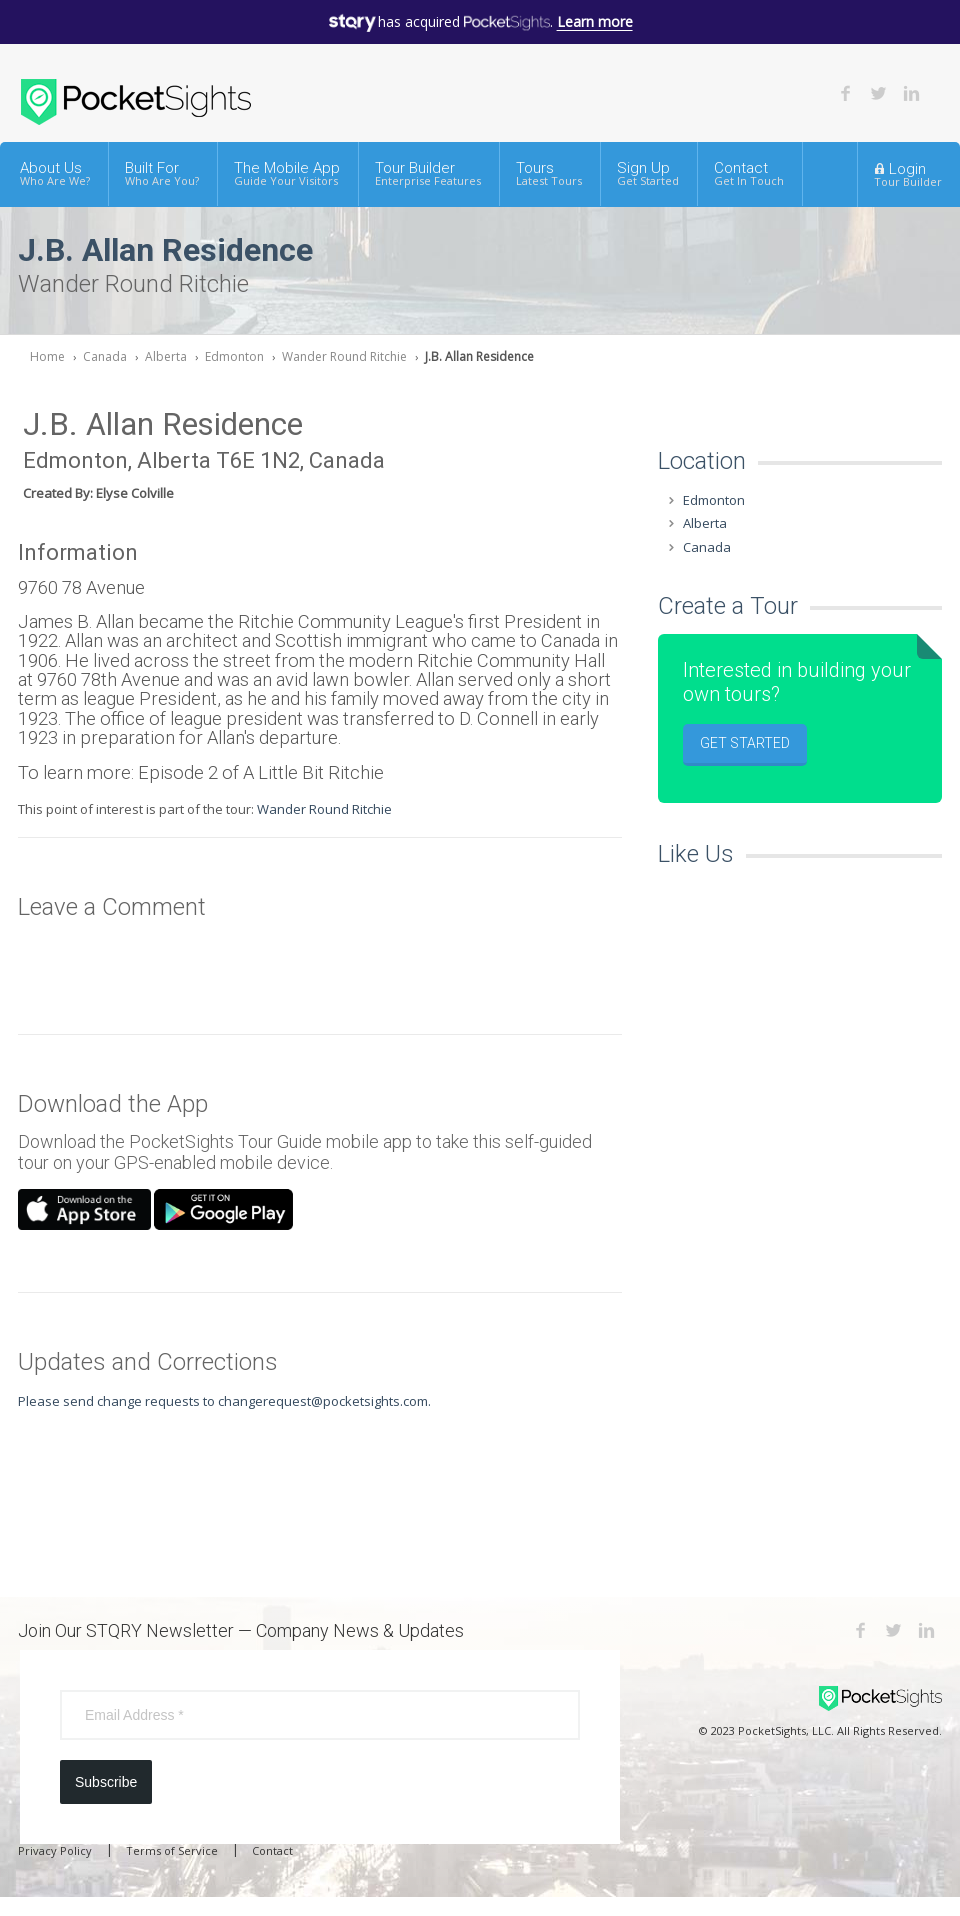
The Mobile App (287, 173)
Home (47, 356)
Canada (105, 356)
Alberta (166, 356)
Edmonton (234, 356)
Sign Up (648, 173)
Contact (749, 173)
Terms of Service (172, 1850)
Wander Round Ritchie (344, 356)
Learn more (595, 21)
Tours (549, 173)
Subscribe (106, 1782)
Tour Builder (428, 173)
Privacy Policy (55, 1850)
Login (908, 174)
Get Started (745, 743)
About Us (55, 173)
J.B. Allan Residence (479, 356)
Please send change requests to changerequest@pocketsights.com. (224, 1401)
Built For (162, 173)
